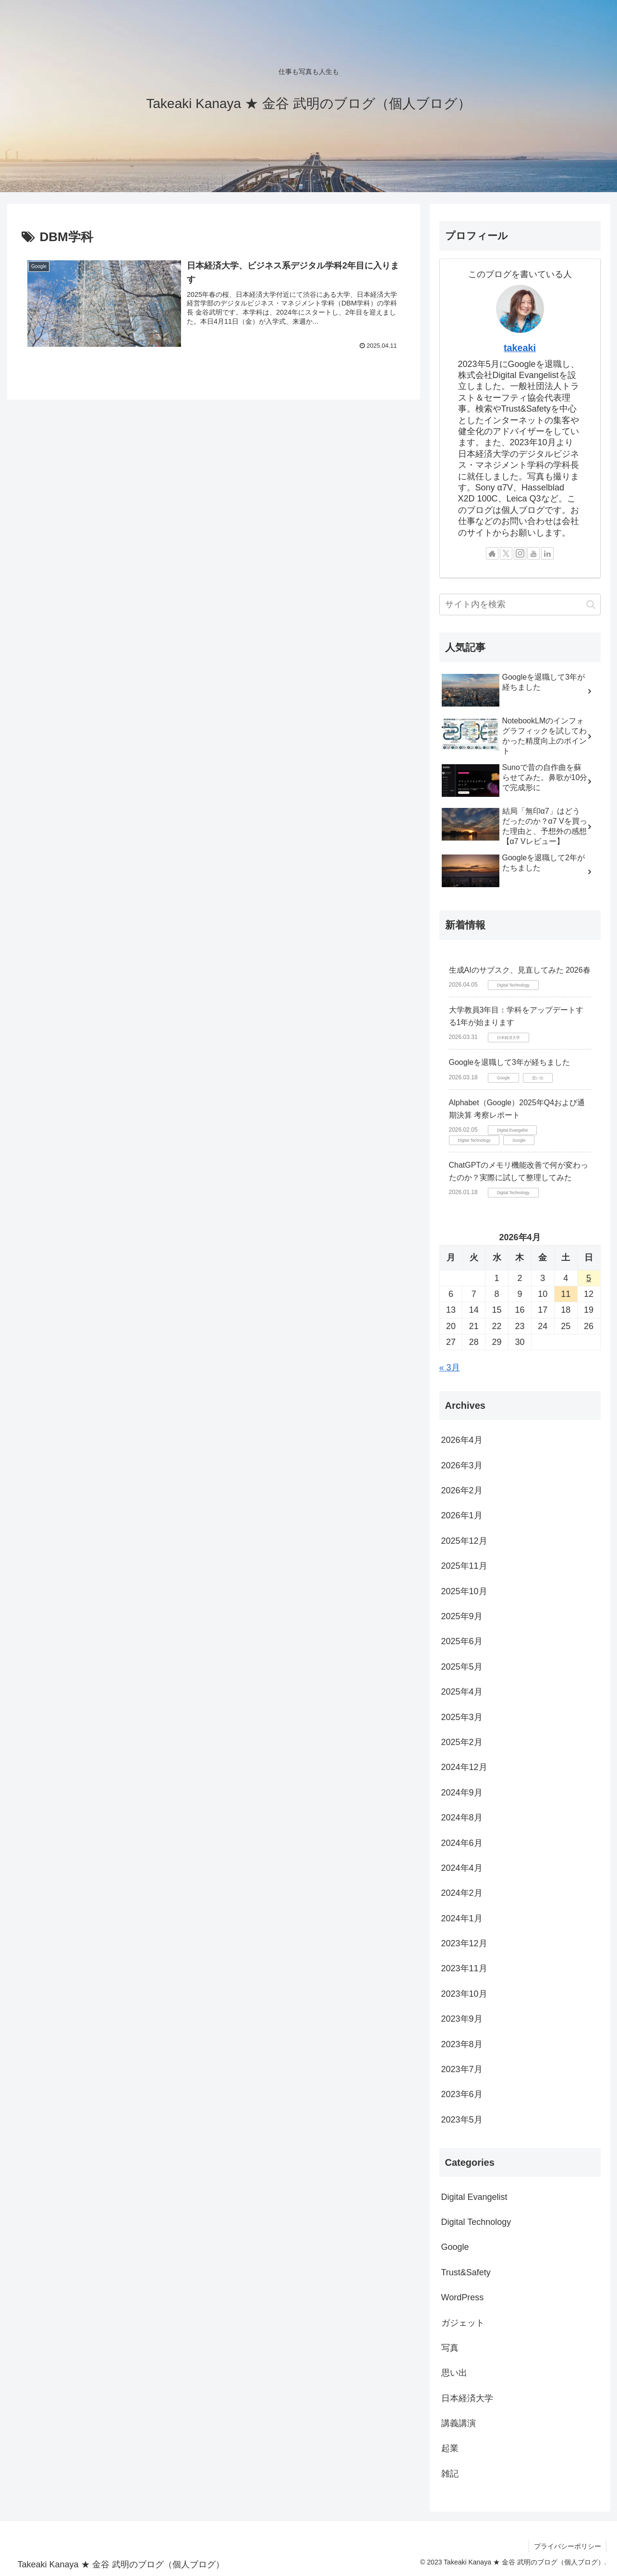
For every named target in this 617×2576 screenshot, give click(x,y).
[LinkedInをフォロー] (547, 553)
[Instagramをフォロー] (520, 553)
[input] (520, 604)
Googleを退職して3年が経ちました (509, 1062)
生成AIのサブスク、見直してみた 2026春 (520, 970)
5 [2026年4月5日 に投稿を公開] (588, 1278)
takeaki (520, 347)
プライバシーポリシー (567, 2546)
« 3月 (449, 1367)
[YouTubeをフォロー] (533, 553)
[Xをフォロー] (506, 553)
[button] (590, 604)
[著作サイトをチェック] (492, 553)
